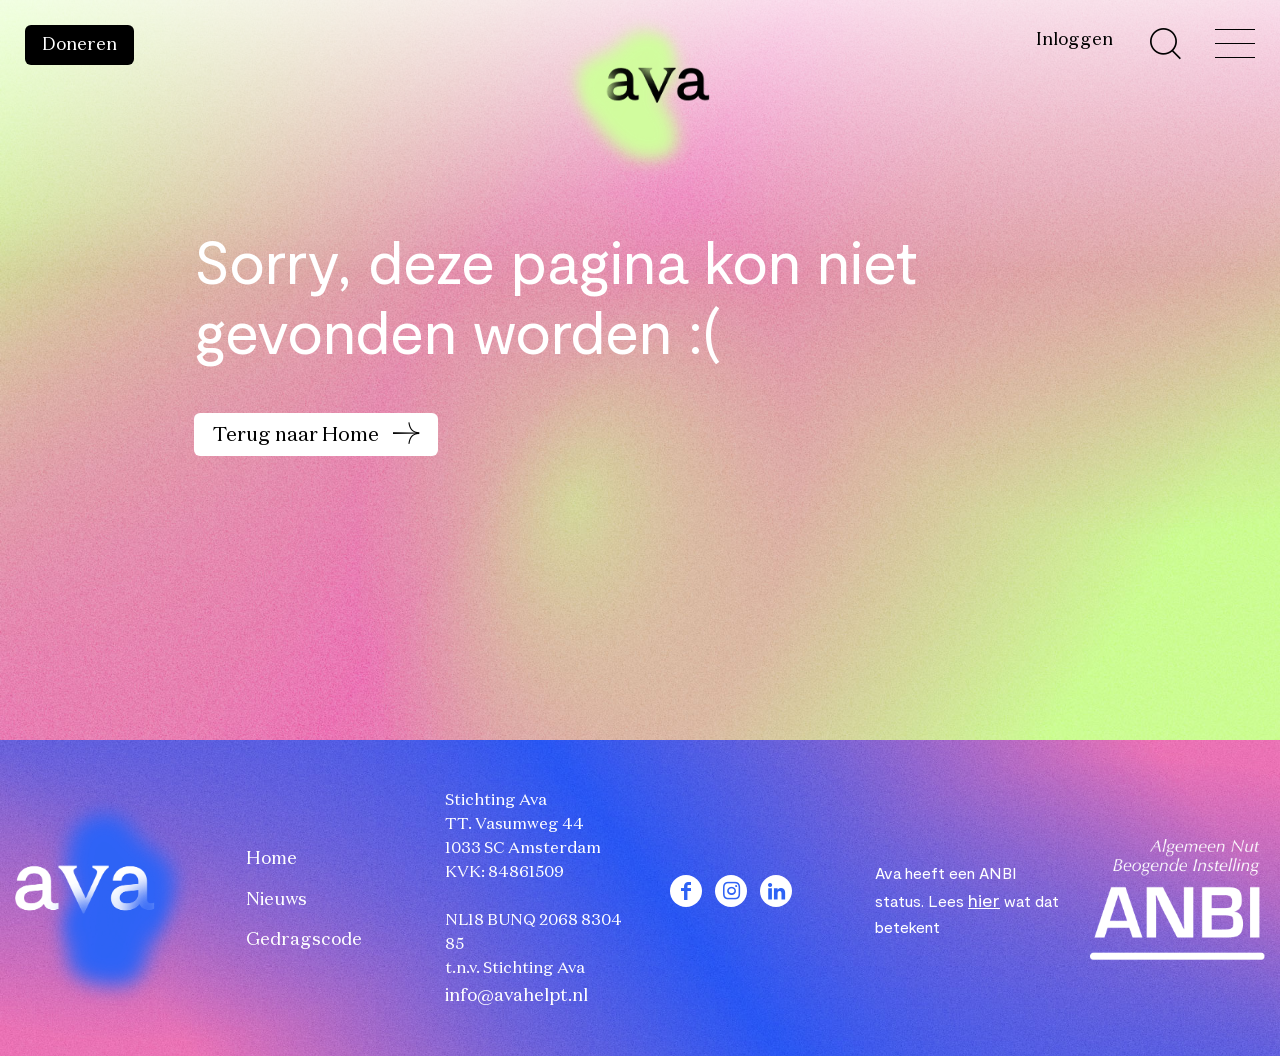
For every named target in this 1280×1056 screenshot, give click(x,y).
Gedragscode (304, 940)
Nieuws (276, 900)
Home (271, 859)
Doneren (79, 45)
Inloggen (1074, 40)
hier (984, 900)
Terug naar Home (298, 435)
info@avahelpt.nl (516, 996)
